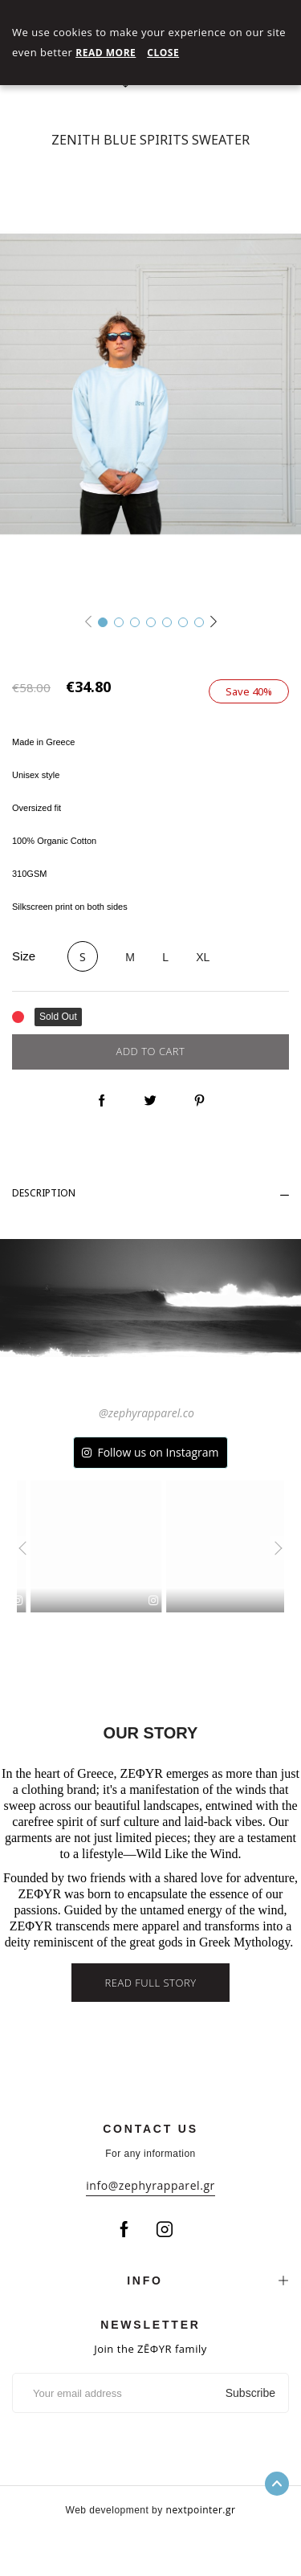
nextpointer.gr (201, 2510)
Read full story (150, 1982)
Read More (105, 52)
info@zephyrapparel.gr (150, 2185)
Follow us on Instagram (157, 1452)
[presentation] (18, 1548)
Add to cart (150, 1051)
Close (163, 52)
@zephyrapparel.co (146, 1412)
